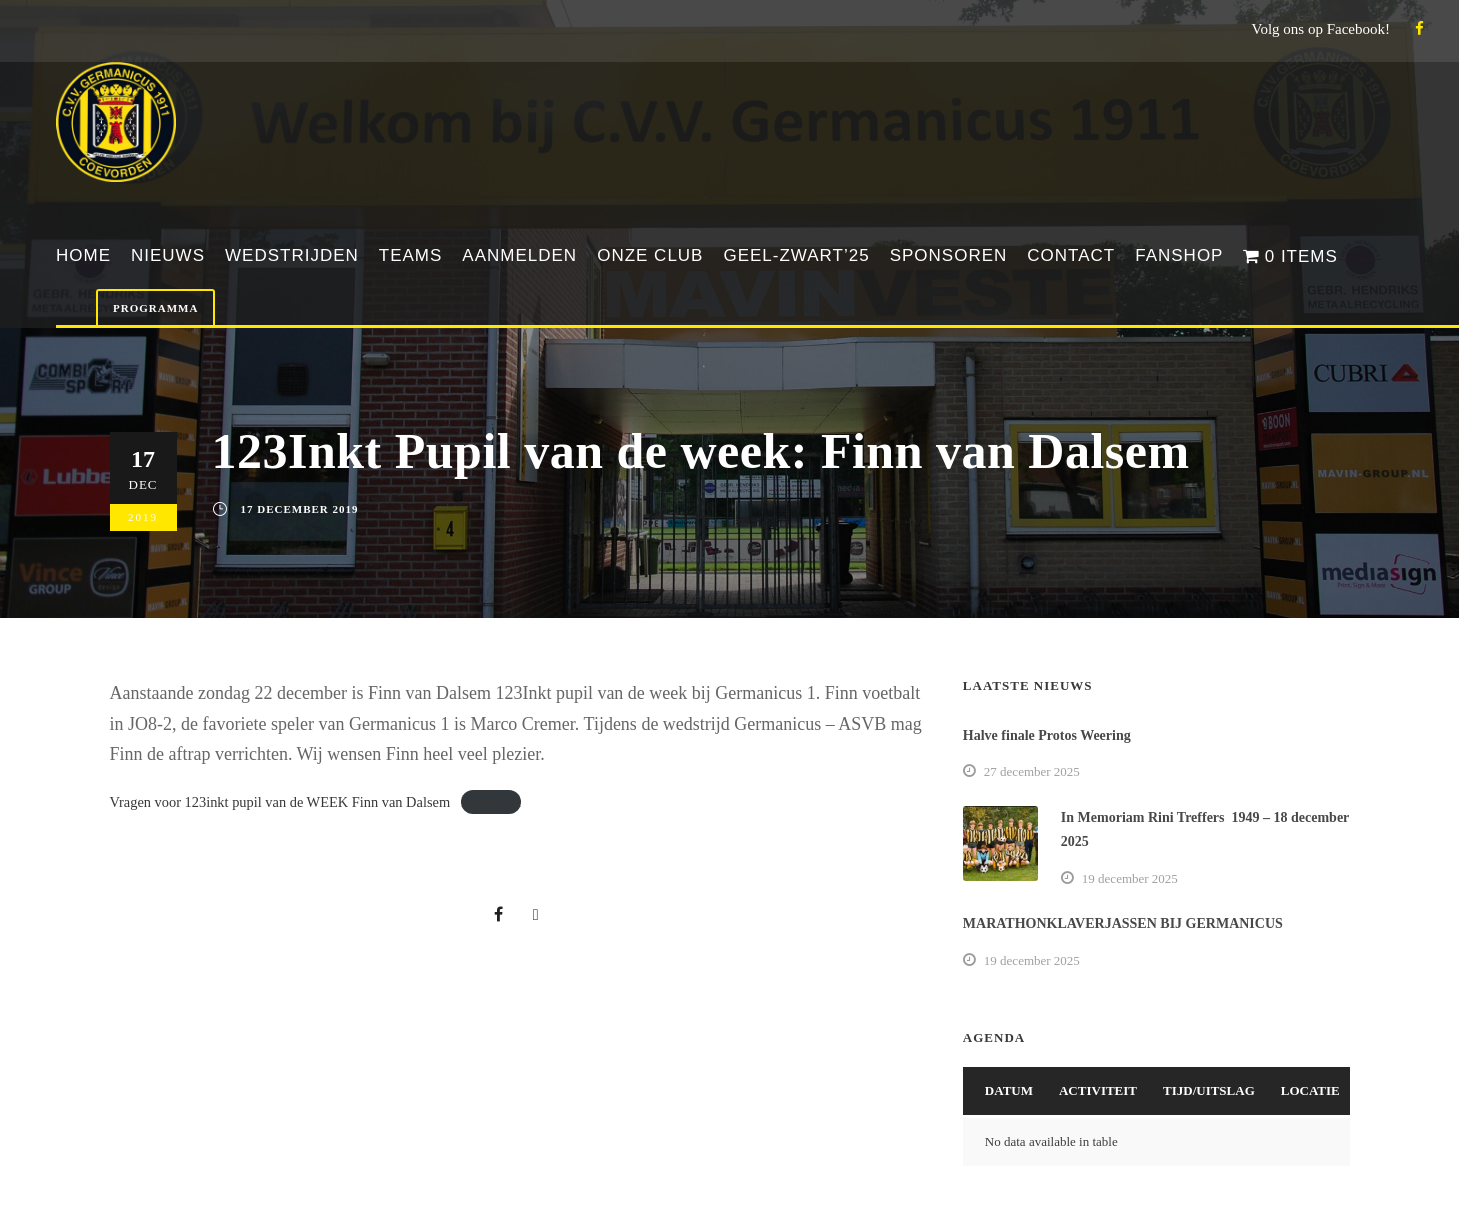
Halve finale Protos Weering (1047, 735)
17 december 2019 (300, 509)
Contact (1071, 255)
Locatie (1310, 1090)
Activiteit (1098, 1090)
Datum (1009, 1090)
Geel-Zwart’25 (796, 255)
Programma (155, 308)
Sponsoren (949, 255)
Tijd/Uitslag (1209, 1090)
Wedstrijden (292, 255)
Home (83, 255)
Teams (411, 255)
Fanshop (1179, 255)
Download (491, 802)
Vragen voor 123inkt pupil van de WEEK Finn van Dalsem (280, 802)
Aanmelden (519, 255)
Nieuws (168, 255)
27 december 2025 (1032, 771)
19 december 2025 (1130, 878)
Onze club (650, 255)
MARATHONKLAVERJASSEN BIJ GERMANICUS (1123, 923)
